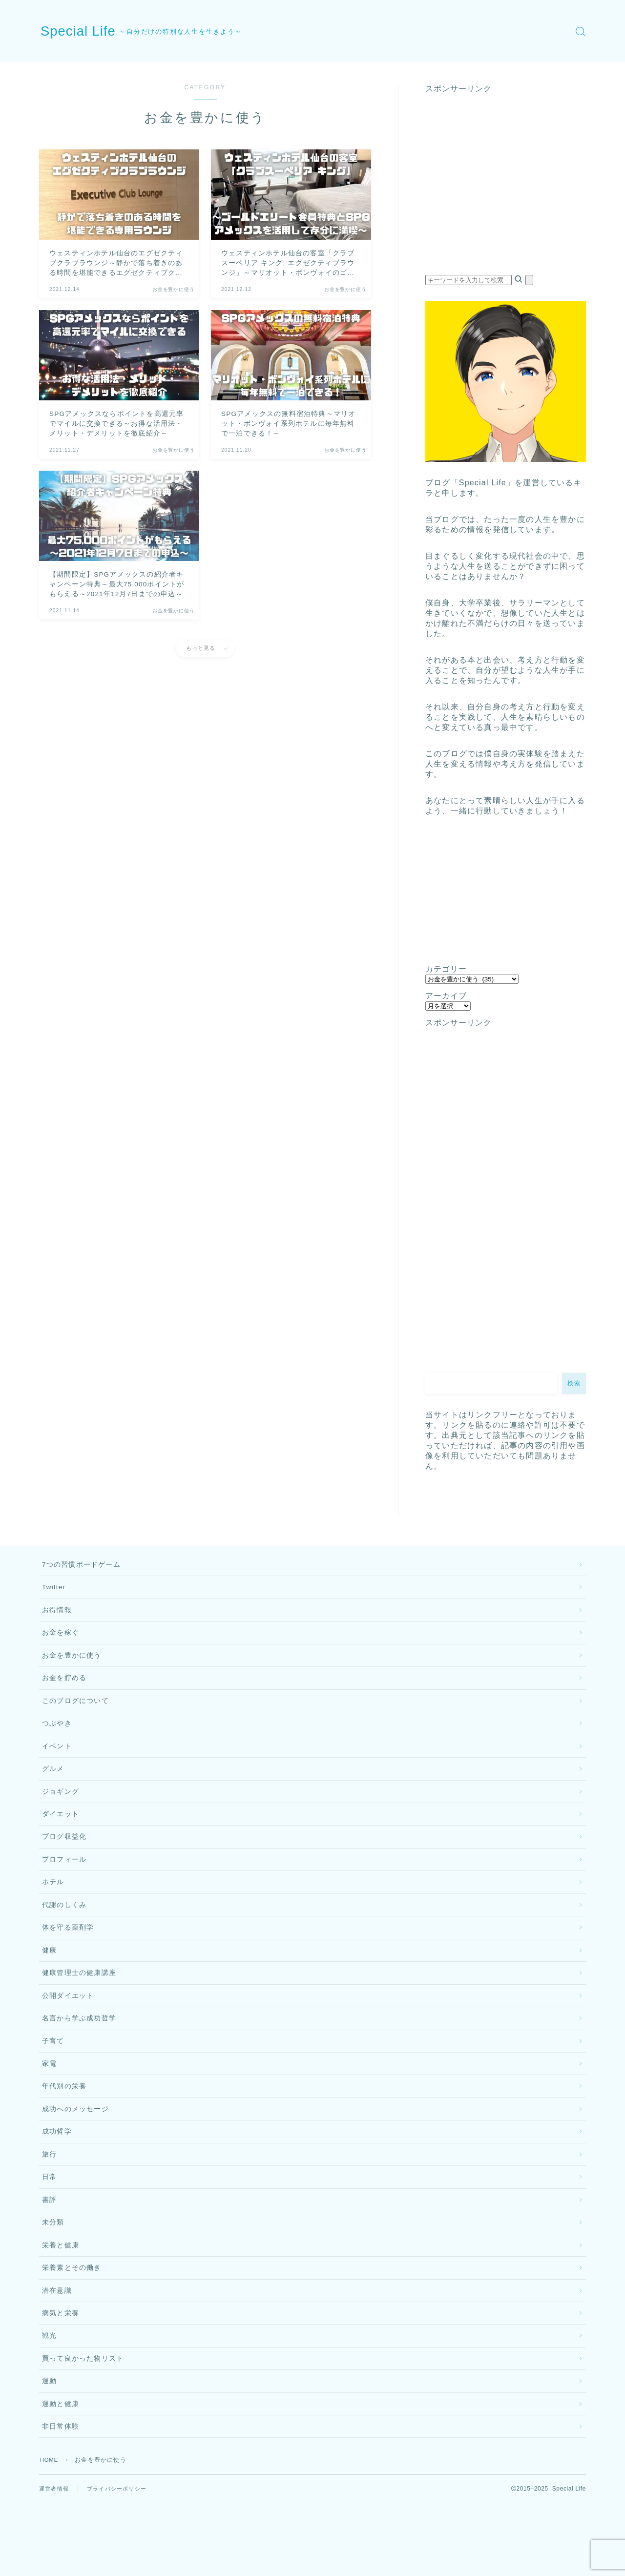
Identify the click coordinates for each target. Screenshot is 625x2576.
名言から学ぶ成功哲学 (79, 2056)
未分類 (53, 2277)
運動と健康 (60, 2473)
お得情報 (57, 1615)
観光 (49, 2400)
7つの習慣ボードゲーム (81, 1565)
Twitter (53, 1590)
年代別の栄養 (64, 2130)
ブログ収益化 (64, 1860)
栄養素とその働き (72, 2326)
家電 (49, 2105)
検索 (574, 1383)
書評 (49, 2252)
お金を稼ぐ (60, 1639)
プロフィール (64, 1884)
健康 (49, 1982)
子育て (53, 2080)
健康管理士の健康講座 (79, 2007)
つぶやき (57, 1737)
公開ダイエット (68, 2032)
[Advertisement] (505, 189)
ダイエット (60, 1835)
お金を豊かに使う (72, 1663)
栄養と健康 (60, 2302)
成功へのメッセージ (75, 2154)
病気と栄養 (60, 2375)
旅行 (49, 2203)
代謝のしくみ (64, 1933)
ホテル (53, 1909)
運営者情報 (55, 2561)
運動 (49, 2448)
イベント (57, 1762)
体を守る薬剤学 (68, 1958)
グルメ (53, 1786)
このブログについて (75, 1713)
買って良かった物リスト (83, 2424)
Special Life (84, 31)
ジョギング (60, 1811)
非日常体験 (60, 2498)
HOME (50, 2532)
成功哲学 (57, 2178)
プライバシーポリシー (121, 2561)
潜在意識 (57, 2350)
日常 (49, 2228)
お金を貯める (64, 1688)
